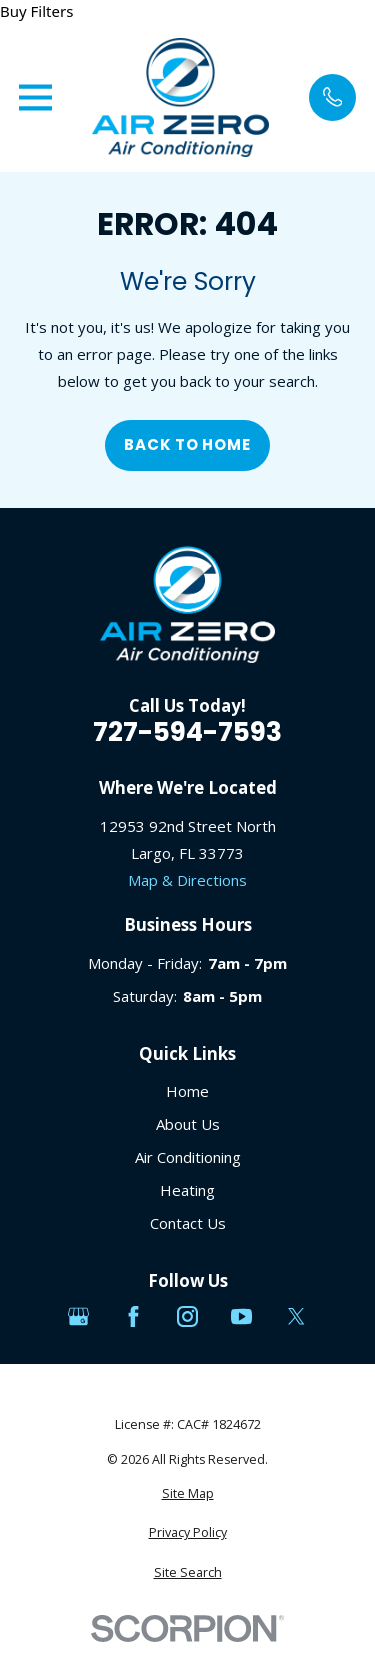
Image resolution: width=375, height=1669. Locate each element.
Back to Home (187, 444)
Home (187, 1091)
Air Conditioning (188, 1157)
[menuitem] (188, 1494)
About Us (188, 1124)
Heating (187, 1190)
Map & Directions (187, 880)
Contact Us (188, 1223)
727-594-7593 (187, 732)
